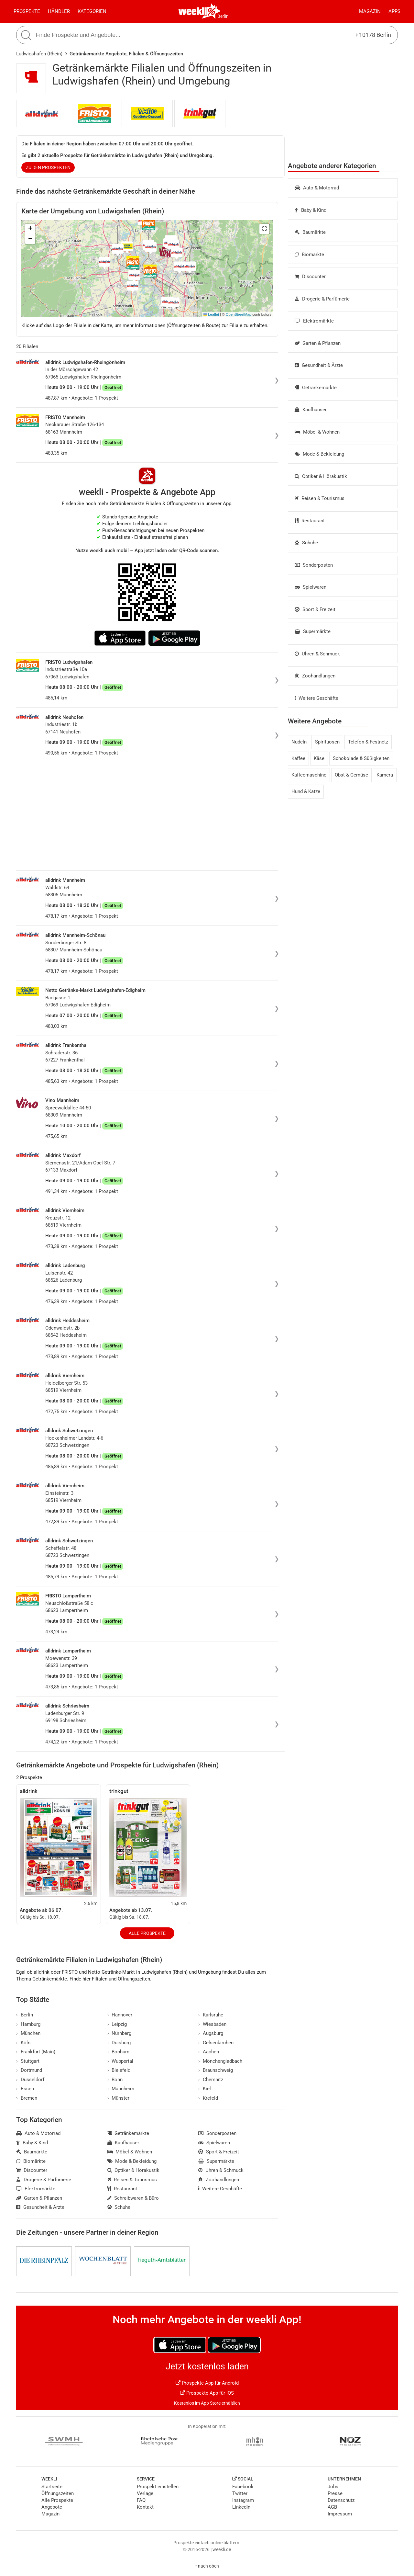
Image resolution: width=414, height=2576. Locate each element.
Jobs (333, 2487)
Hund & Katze (305, 791)
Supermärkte (313, 631)
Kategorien (92, 11)
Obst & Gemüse (351, 775)
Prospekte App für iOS (207, 2393)
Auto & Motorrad (317, 188)
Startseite (51, 2487)
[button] (264, 229)
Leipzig (117, 2024)
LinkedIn (241, 2507)
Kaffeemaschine (308, 775)
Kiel (204, 2089)
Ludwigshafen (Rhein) (39, 54)
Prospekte (27, 11)
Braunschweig (215, 2070)
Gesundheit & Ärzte (319, 365)
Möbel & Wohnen (317, 432)
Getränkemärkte (316, 388)
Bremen (26, 2098)
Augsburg (210, 2033)
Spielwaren (310, 587)
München (28, 2033)
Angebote (51, 2507)
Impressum (340, 2514)
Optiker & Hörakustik (321, 476)
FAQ (141, 2500)
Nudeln (299, 742)
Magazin (370, 11)
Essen (25, 2089)
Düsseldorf (30, 2079)
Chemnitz (210, 2079)
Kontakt (145, 2507)
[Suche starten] (26, 35)
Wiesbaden (212, 2024)
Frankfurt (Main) (35, 2052)
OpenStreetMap (238, 314)
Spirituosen (327, 742)
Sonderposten (314, 565)
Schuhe (306, 543)
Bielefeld (119, 2070)
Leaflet (211, 314)
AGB (332, 2507)
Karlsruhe (210, 2015)
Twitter (239, 2493)
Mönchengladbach (220, 2061)
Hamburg (28, 2024)
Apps (394, 11)
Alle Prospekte (147, 1933)
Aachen (208, 2052)
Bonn (115, 2079)
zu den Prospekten (48, 167)
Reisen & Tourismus (319, 498)
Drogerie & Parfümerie (322, 299)
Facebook (243, 2487)
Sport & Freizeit (315, 609)
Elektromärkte (314, 321)
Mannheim (121, 2089)
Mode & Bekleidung (319, 454)
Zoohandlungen (315, 676)
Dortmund (29, 2070)
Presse (335, 2493)
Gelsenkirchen (216, 2043)
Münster (118, 2098)
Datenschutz (341, 2500)
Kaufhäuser (311, 410)
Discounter (310, 276)
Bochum (118, 2052)
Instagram (243, 2500)
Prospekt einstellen (158, 2487)
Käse (319, 758)
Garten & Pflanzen (318, 343)
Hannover (120, 2015)
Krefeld (208, 2098)
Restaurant (310, 521)
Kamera (384, 775)
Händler (59, 11)
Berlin (223, 16)
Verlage (145, 2493)
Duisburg (119, 2043)
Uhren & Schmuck (317, 654)
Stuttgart (27, 2061)
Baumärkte (310, 232)
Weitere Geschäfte (316, 698)
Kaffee (298, 758)
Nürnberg (119, 2033)
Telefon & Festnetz (368, 742)
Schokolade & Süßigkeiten (361, 758)
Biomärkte (309, 254)
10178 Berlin (373, 34)
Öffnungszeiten (57, 2493)
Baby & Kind (310, 210)
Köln (23, 2043)
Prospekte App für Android (207, 2383)
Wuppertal (120, 2061)
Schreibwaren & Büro (133, 2198)
